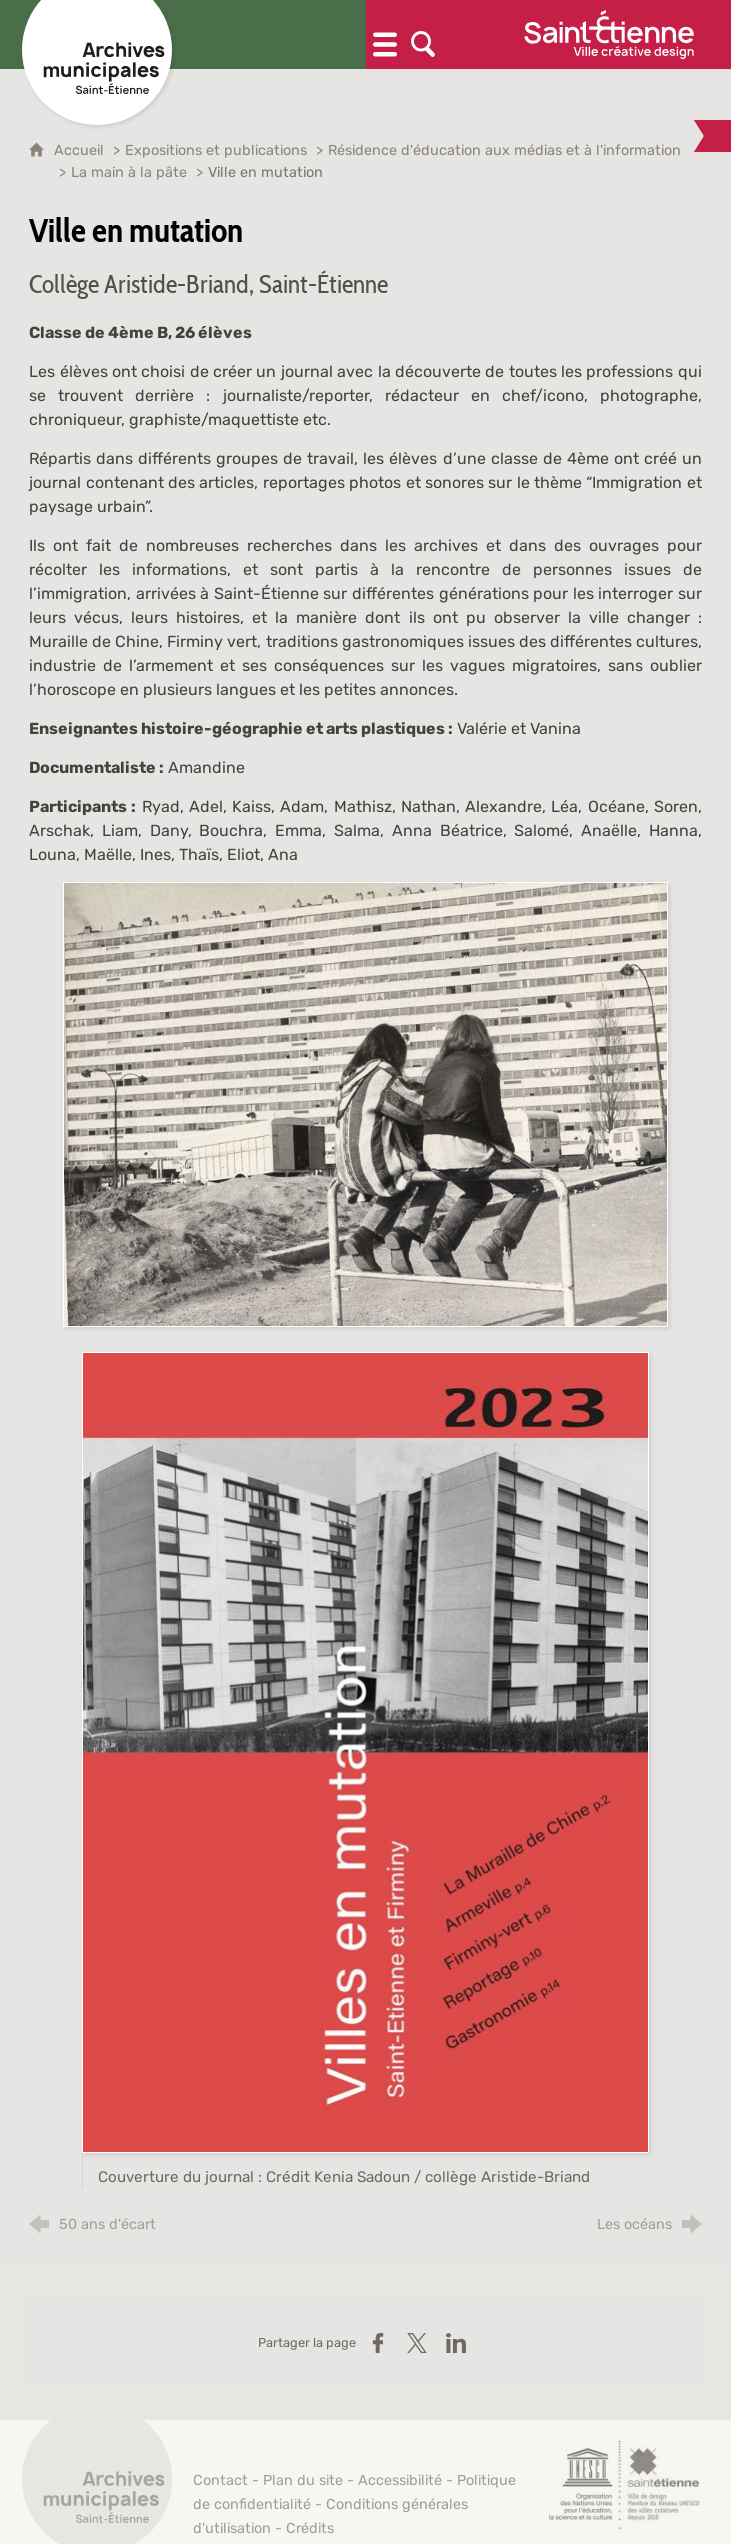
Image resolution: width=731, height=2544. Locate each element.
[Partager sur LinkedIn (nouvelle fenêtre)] (456, 2343)
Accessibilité (400, 2480)
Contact (220, 2480)
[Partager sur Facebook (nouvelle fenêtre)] (378, 2343)
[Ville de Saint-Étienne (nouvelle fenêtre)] (609, 34)
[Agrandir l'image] (365, 1103)
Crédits (310, 2528)
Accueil (81, 150)
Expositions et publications (216, 150)
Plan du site (303, 2480)
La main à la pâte (129, 172)
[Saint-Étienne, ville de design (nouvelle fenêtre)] (624, 2485)
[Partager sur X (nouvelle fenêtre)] (417, 2343)
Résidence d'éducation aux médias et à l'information (504, 150)
